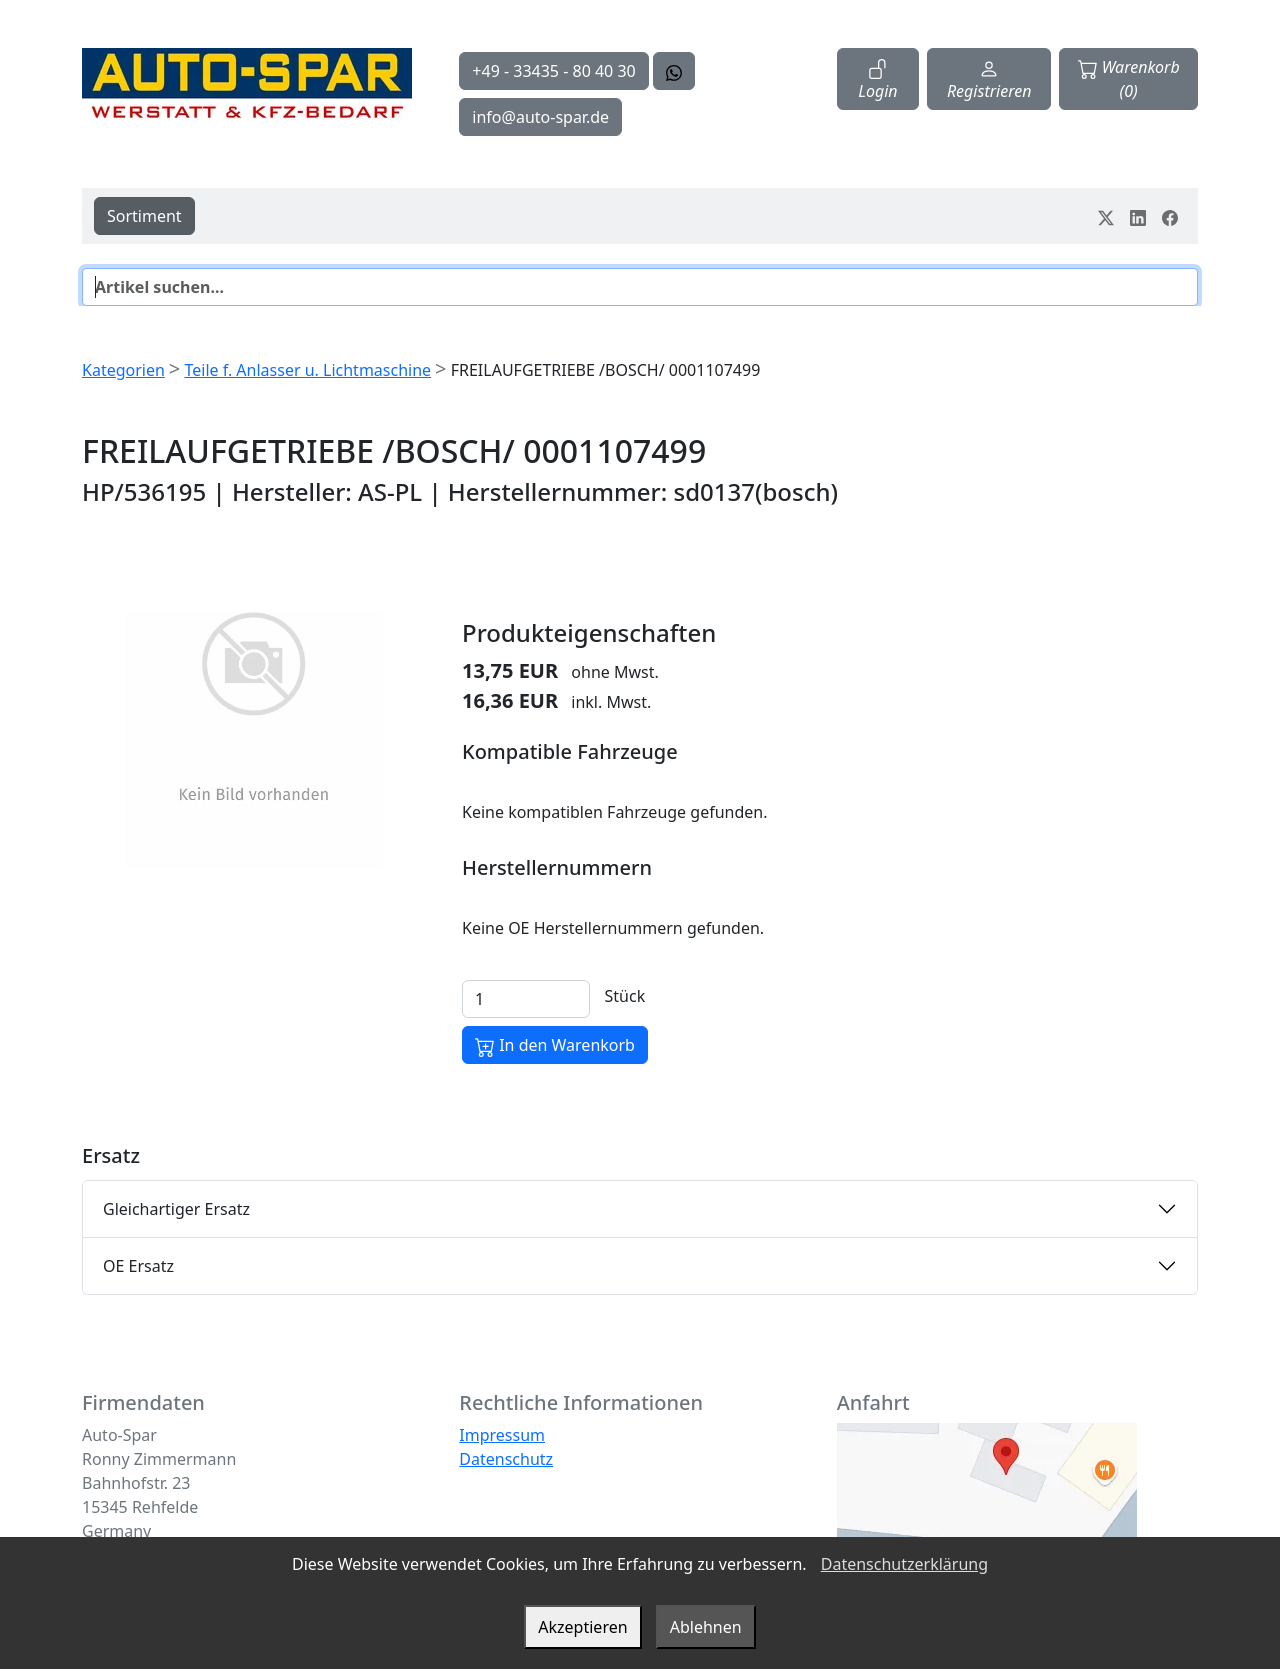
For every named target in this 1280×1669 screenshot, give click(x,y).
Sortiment (144, 216)
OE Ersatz (138, 1266)
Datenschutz (506, 1459)
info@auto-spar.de (540, 117)
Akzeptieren (582, 1627)
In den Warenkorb (555, 1045)
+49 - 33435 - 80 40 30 (553, 71)
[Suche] (640, 287)
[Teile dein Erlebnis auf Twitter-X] (1106, 216)
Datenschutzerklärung (904, 1564)
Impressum (502, 1435)
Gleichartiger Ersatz (176, 1209)
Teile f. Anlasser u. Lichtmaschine (307, 370)
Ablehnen (706, 1627)
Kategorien (123, 370)
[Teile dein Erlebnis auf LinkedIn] (1138, 216)
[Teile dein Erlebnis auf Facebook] (1170, 216)
